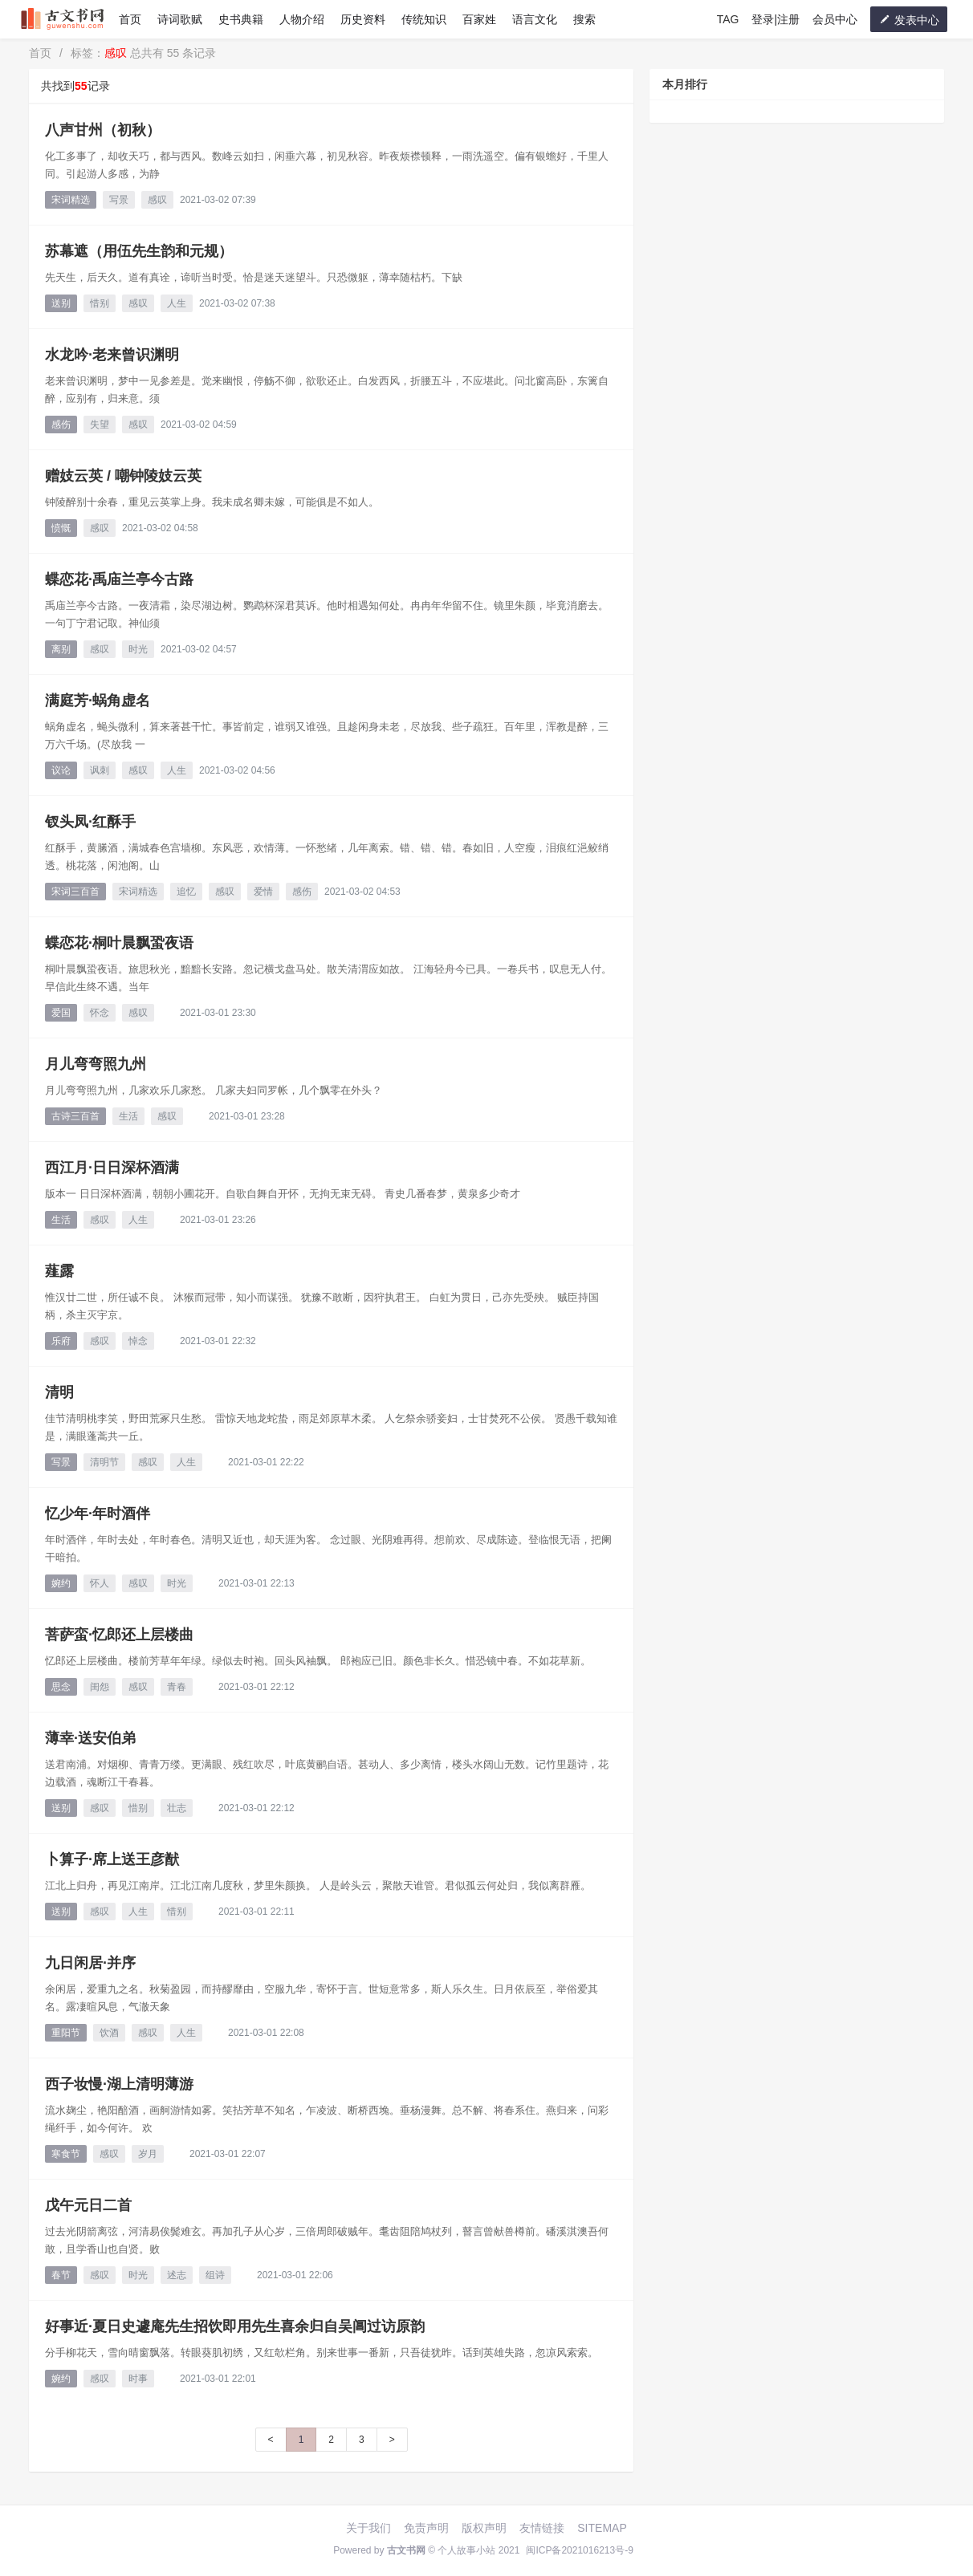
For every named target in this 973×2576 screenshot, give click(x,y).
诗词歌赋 (179, 19)
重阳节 (65, 2032)
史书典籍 (240, 19)
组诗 (215, 2275)
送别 (61, 303)
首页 (130, 19)
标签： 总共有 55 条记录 (143, 53)
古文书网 (406, 2550)
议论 (61, 770)
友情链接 (541, 2527)
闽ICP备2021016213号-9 (579, 2550)
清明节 (104, 1462)
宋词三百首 (75, 891)
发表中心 (908, 19)
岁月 (147, 2154)
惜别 (99, 303)
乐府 (61, 1341)
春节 (61, 2275)
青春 (176, 1686)
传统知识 (423, 19)
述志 (176, 2275)
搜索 (584, 19)
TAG (728, 19)
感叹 (157, 199)
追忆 (186, 891)
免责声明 (426, 2527)
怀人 (99, 1583)
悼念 (138, 1341)
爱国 (61, 1012)
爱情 (263, 891)
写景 (118, 199)
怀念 (99, 1012)
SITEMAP (601, 2527)
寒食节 (65, 2154)
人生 (176, 303)
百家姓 (479, 19)
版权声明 (484, 2527)
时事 (138, 2378)
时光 (138, 649)
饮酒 (109, 2032)
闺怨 (99, 1686)
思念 (61, 1686)
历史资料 (362, 19)
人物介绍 (301, 19)
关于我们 (368, 2527)
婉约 (61, 1583)
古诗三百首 (75, 1116)
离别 (61, 649)
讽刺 (99, 770)
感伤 (61, 424)
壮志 (176, 1808)
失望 (99, 424)
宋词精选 (70, 199)
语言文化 (534, 19)
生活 (128, 1116)
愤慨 (61, 528)
